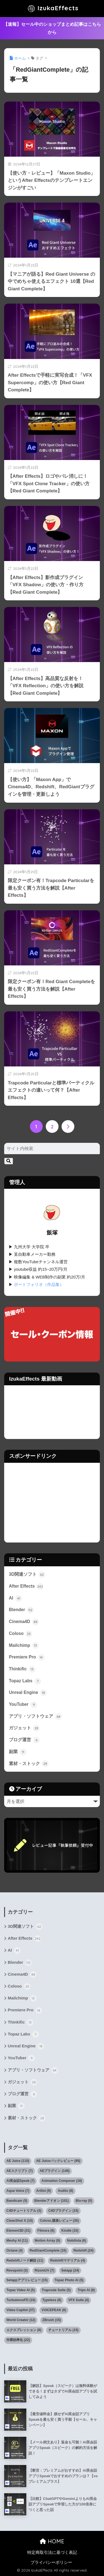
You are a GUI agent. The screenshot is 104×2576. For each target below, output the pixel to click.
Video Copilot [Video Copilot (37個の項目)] (20, 2310)
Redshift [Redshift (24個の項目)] (83, 2250)
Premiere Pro (27, 1657)
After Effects (26, 1586)
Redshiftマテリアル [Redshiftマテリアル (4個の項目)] (67, 2260)
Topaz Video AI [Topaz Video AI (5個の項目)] (20, 2290)
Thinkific (22, 1669)
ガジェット (24, 1728)
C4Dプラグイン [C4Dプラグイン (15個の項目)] (63, 2211)
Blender (21, 1610)
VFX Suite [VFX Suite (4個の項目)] (78, 2300)
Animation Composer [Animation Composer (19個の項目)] (62, 2181)
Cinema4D (24, 1622)
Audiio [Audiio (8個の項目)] (65, 2191)
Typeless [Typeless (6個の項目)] (51, 2300)
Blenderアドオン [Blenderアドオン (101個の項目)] (51, 2201)
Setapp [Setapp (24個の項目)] (70, 2270)
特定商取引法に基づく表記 (52, 2552)
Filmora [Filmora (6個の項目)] (45, 2231)
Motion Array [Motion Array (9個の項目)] (47, 2240)
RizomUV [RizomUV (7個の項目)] (44, 2270)
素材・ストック (29, 1763)
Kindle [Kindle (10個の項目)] (69, 2231)
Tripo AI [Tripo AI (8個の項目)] (86, 2290)
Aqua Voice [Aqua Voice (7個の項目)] (17, 2191)
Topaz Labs (25, 1681)
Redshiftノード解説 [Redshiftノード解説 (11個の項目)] (24, 2260)
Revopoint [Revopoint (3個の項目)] (17, 2270)
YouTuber (23, 1704)
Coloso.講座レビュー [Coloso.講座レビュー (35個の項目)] (59, 2221)
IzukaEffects (52, 8)
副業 (17, 1752)
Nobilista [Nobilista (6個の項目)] (76, 2240)
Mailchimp (24, 1645)
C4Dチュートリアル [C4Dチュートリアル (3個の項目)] (23, 2211)
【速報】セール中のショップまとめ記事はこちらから (52, 28)
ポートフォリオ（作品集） (39, 1284)
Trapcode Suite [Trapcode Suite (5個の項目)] (56, 2290)
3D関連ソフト (27, 1574)
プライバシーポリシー (51, 2562)
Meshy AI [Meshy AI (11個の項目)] (17, 2240)
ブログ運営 (24, 1740)
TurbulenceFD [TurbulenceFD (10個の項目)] (20, 2300)
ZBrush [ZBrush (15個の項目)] (51, 2320)
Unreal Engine (28, 1692)
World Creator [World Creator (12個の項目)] (20, 2320)
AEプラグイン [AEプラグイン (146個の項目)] (55, 2171)
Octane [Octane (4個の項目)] (14, 2250)
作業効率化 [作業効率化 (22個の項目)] (18, 2340)
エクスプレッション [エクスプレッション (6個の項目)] (23, 2330)
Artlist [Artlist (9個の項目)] (43, 2191)
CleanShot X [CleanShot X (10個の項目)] (19, 2221)
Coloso (20, 1634)
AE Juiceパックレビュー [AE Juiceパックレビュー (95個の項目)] (58, 2161)
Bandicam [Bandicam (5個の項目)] (16, 2201)
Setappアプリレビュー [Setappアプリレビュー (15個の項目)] (27, 2280)
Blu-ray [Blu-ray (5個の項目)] (84, 2201)
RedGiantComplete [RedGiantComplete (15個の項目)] (48, 2250)
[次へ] (68, 1126)
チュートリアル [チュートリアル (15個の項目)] (63, 2330)
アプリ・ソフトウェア (35, 1716)
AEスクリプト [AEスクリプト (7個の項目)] (19, 2171)
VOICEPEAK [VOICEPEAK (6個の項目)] (54, 2310)
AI (15, 1598)
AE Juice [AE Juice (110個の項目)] (17, 2161)
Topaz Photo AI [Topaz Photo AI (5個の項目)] (69, 2280)
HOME (52, 2541)
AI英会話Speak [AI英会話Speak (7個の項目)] (20, 2181)
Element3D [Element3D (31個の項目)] (18, 2231)
